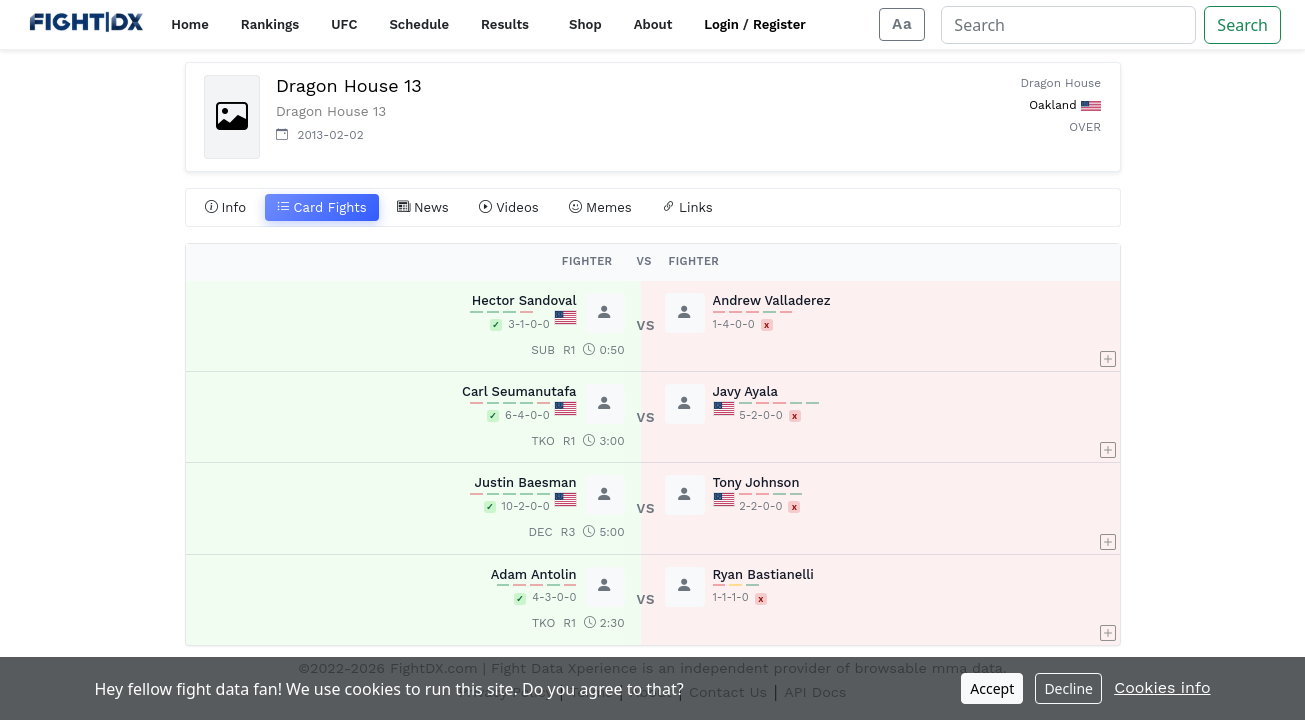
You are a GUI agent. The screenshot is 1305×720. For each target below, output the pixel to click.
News (423, 208)
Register (779, 24)
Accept (992, 688)
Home (189, 24)
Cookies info (1162, 687)
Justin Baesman (526, 482)
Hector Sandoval (524, 300)
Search (1242, 25)
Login (721, 24)
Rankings (270, 24)
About (653, 24)
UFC (344, 24)
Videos (509, 208)
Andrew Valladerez (772, 300)
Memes (600, 208)
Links (687, 208)
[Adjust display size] (902, 24)
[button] (1108, 326)
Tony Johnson (756, 482)
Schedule (419, 24)
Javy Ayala (745, 391)
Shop (585, 24)
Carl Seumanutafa (519, 391)
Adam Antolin (534, 574)
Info (226, 208)
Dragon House (1061, 83)
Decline (1068, 688)
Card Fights (322, 208)
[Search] (1068, 25)
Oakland (1052, 105)
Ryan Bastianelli (763, 574)
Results (505, 24)
